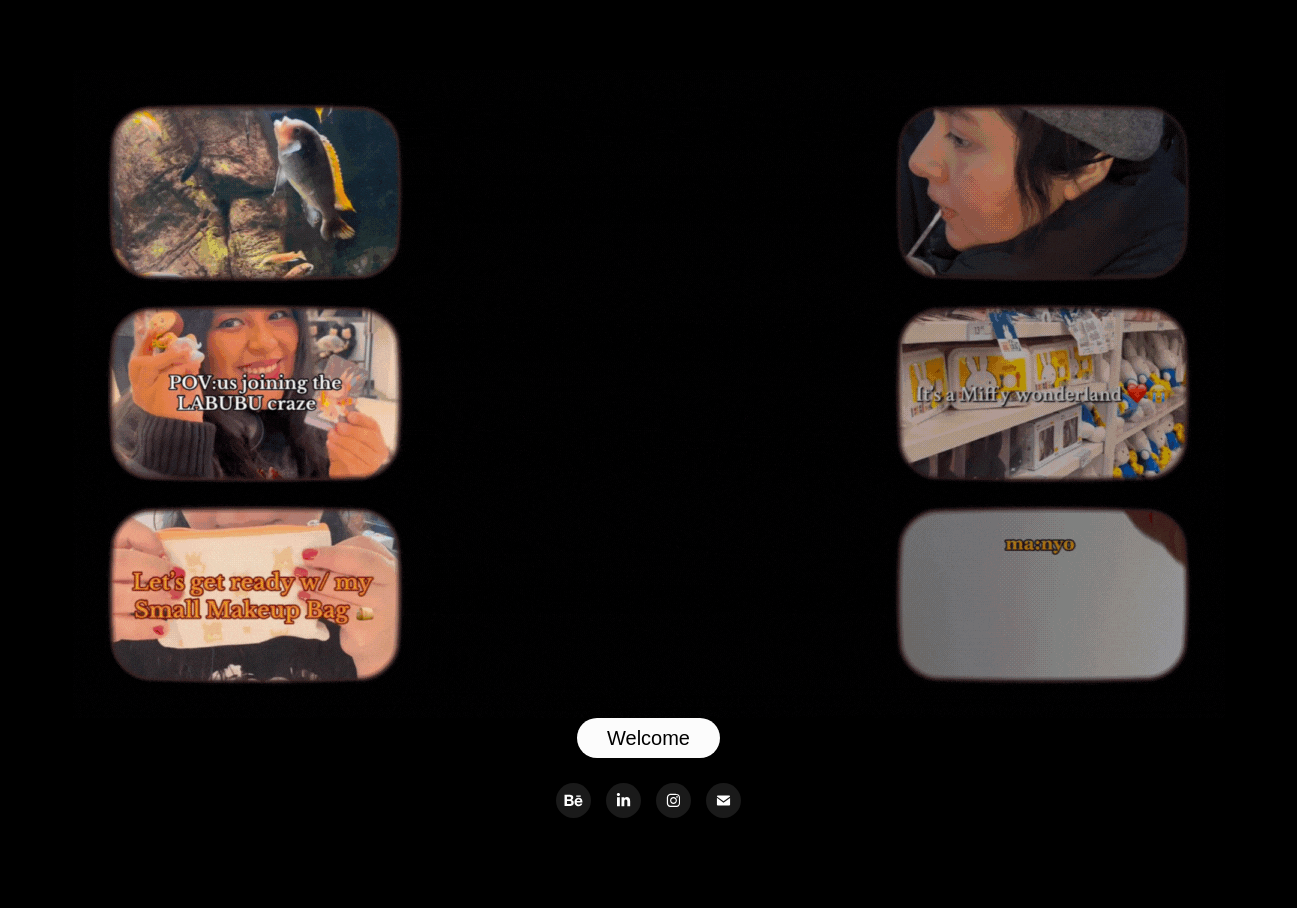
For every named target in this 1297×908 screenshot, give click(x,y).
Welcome (648, 738)
